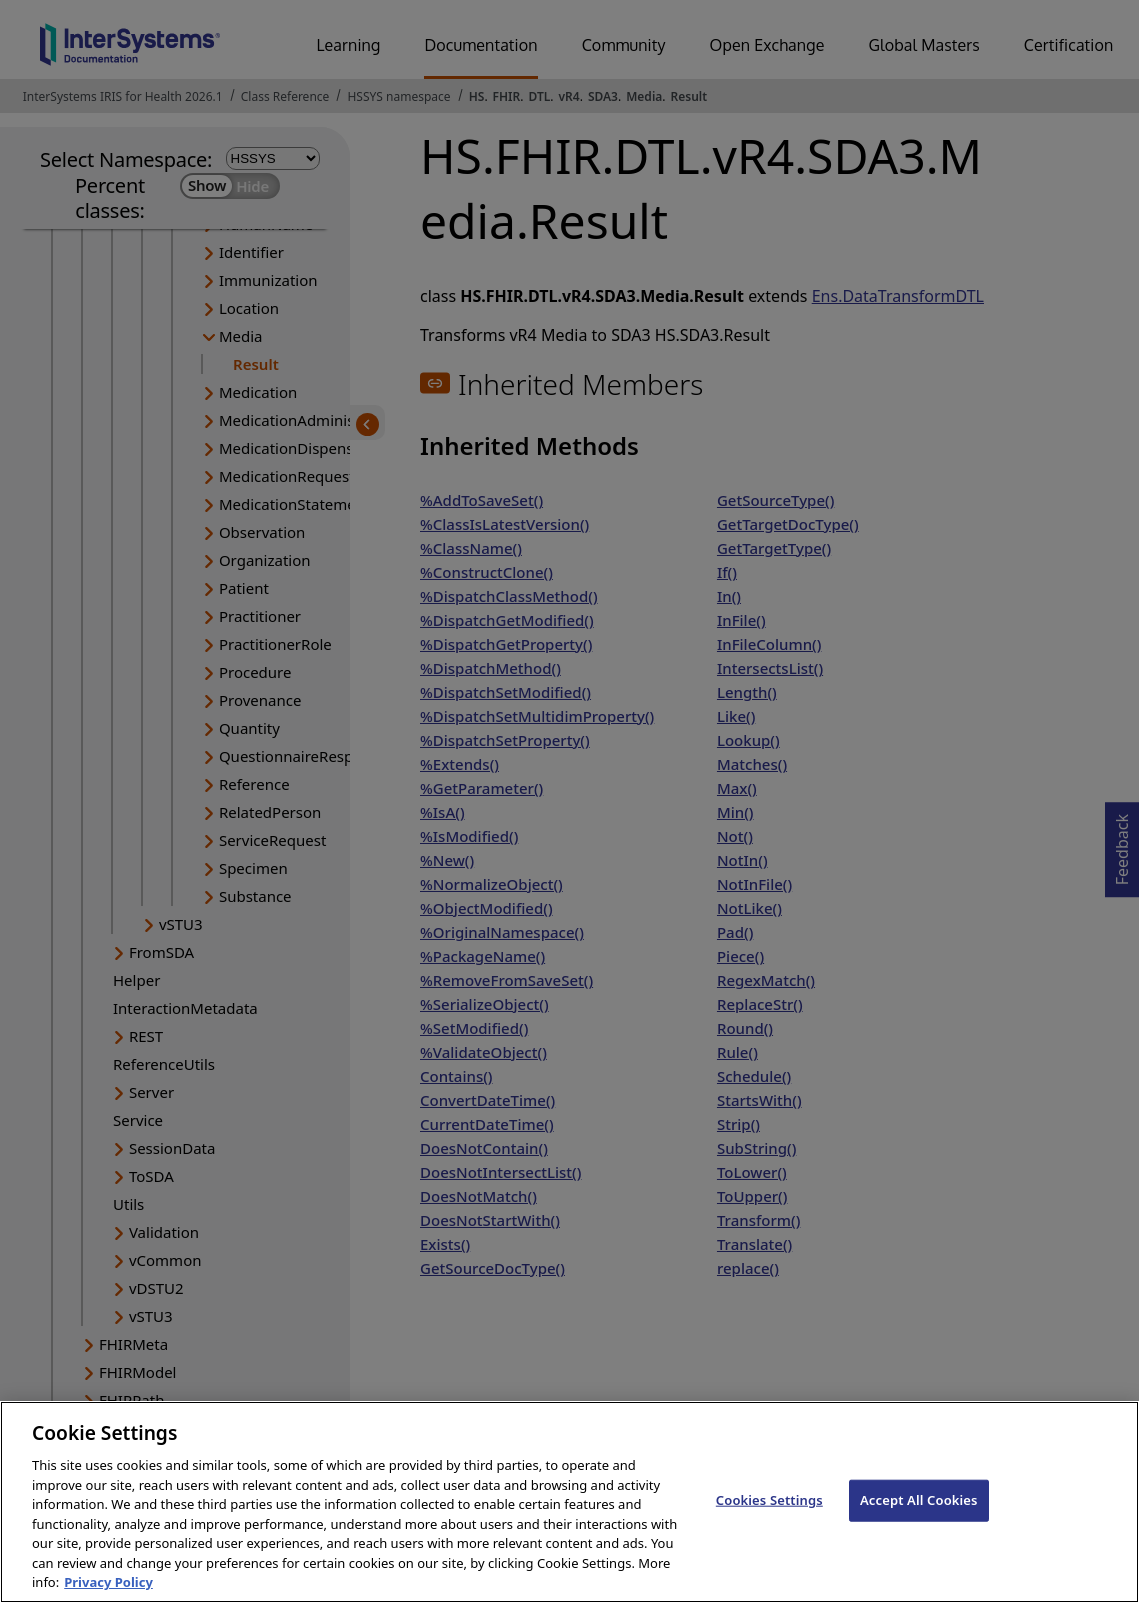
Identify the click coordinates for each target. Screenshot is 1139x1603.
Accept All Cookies (919, 1524)
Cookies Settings (769, 1524)
